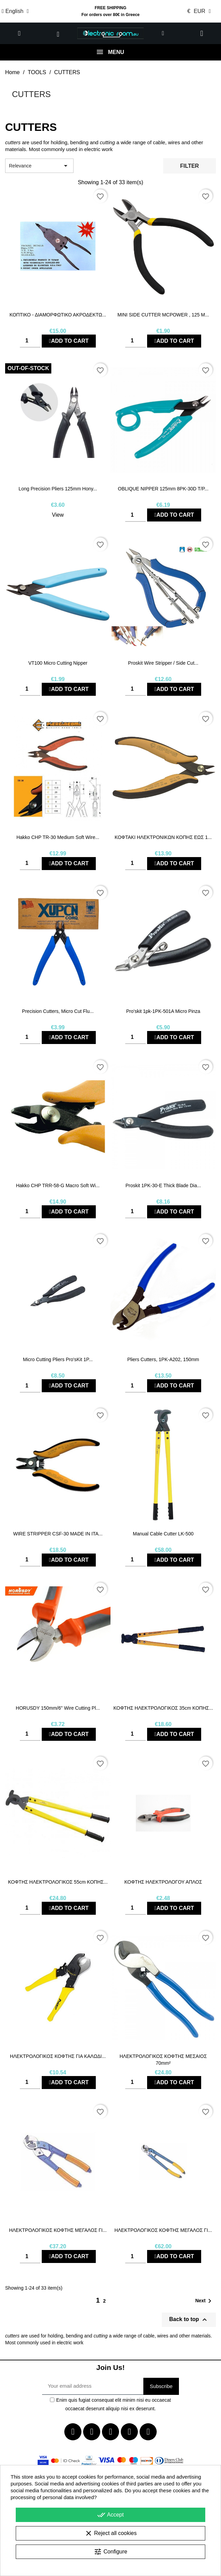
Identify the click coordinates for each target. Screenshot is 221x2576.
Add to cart (69, 341)
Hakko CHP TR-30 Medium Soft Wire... (57, 837)
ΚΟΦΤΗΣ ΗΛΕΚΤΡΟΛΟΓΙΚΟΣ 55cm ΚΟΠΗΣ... (57, 1882)
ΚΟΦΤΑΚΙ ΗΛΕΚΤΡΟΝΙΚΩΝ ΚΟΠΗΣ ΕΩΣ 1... (163, 837)
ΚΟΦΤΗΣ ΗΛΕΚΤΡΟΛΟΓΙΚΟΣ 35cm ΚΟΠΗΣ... (163, 1708)
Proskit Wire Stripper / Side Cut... (163, 663)
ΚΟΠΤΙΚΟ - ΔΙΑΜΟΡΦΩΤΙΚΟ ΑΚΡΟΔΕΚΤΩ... (58, 314)
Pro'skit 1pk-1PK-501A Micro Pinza (163, 1011)
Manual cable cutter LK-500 (163, 1533)
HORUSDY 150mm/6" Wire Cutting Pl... (58, 1708)
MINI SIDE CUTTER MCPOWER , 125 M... (163, 314)
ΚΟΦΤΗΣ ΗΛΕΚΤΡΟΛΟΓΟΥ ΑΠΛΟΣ (163, 1882)
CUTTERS (31, 94)
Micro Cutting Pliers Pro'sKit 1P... (58, 1359)
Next (204, 2301)
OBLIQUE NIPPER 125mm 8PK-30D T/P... (163, 488)
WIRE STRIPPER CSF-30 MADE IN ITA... (57, 1533)
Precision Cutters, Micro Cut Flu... (57, 1011)
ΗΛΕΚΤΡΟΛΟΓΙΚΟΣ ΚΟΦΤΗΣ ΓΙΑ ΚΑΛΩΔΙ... (58, 2056)
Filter (189, 166)
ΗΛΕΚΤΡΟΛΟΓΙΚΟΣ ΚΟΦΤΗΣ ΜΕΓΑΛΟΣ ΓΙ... (57, 2230)
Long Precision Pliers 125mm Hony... (57, 488)
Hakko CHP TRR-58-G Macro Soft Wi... (58, 1185)
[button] (19, 33)
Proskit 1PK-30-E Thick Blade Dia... (163, 1185)
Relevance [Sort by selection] (39, 166)
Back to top (189, 2320)
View (58, 515)
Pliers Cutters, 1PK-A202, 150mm (163, 1359)
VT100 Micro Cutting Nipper (58, 663)
